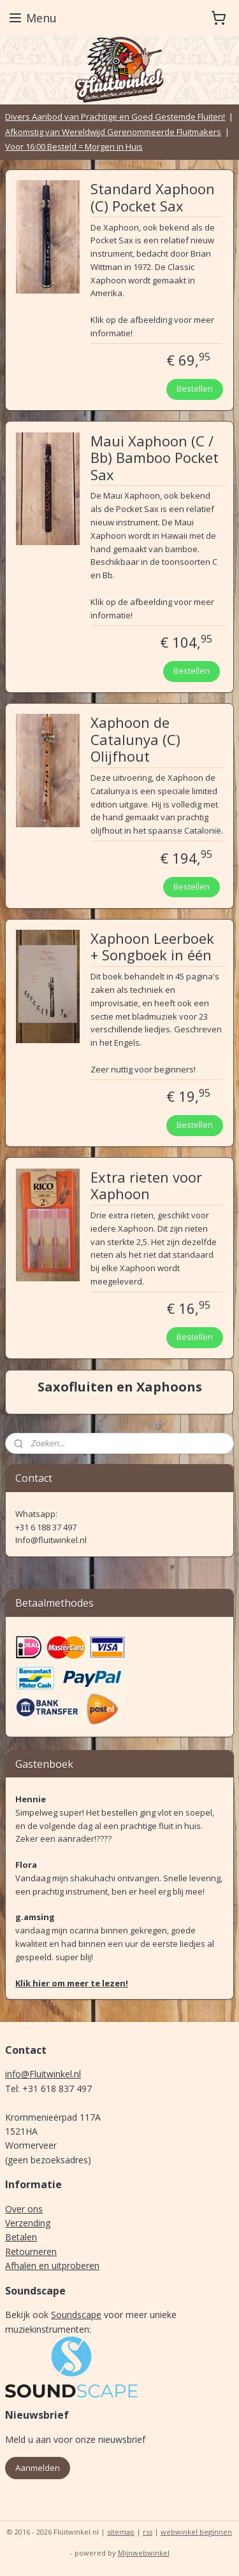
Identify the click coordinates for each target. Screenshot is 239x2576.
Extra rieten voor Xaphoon (146, 1185)
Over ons (24, 2209)
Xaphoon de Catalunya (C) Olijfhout (135, 739)
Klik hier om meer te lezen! (71, 1983)
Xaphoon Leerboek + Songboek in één (152, 947)
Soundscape (76, 2315)
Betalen (21, 2237)
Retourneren (31, 2251)
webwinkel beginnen (196, 2532)
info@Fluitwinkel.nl (43, 2074)
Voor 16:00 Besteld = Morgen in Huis (74, 146)
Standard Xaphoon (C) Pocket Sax (153, 197)
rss (147, 2532)
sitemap (120, 2532)
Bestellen (195, 388)
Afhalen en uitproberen (52, 2265)
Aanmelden (37, 2467)
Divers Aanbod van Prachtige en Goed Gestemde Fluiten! (115, 116)
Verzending (27, 2223)
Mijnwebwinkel (144, 2553)
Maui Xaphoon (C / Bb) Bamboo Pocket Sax (155, 457)
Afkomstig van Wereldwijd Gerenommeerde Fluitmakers (113, 132)
